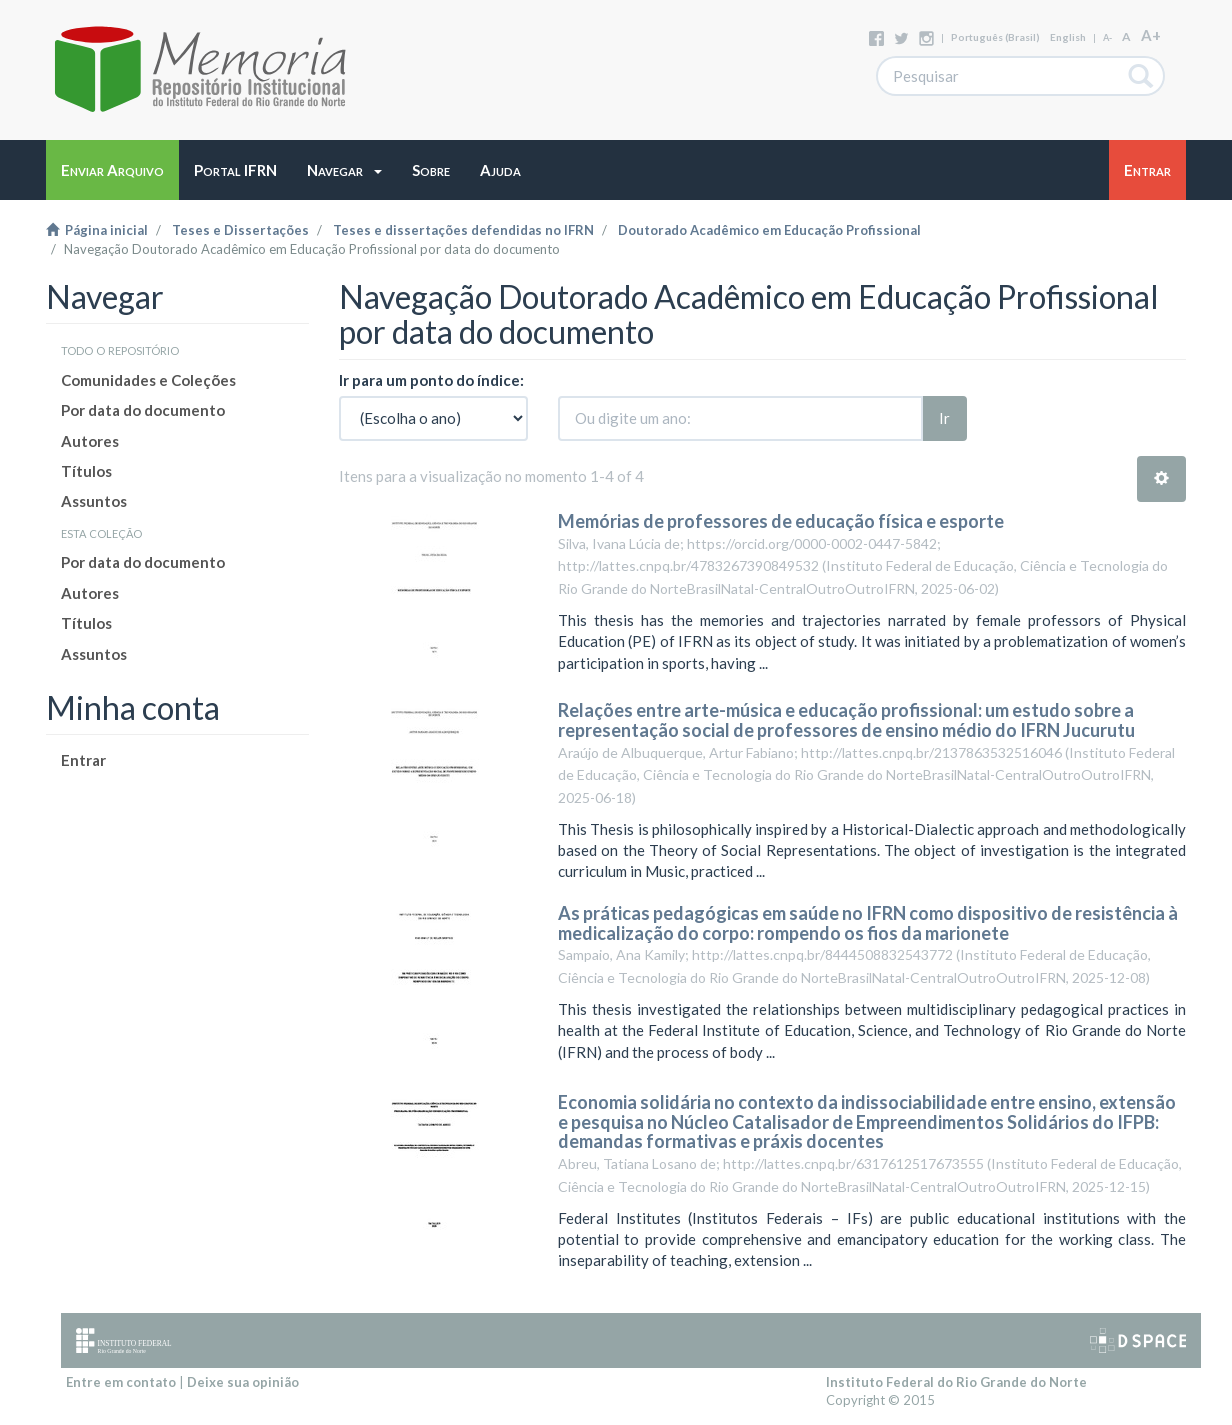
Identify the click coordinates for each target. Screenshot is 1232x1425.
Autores (90, 441)
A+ (1151, 35)
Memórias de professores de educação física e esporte (781, 521)
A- (1107, 37)
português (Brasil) (995, 37)
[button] (344, 170)
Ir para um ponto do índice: (431, 380)
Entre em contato (121, 1382)
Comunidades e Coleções (148, 380)
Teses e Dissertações (240, 230)
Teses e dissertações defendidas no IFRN (463, 230)
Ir (944, 418)
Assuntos (94, 501)
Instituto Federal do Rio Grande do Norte (956, 1382)
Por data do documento (143, 410)
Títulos (86, 471)
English (1068, 37)
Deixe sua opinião (243, 1382)
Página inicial (97, 230)
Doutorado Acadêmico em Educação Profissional (769, 230)
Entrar (83, 760)
